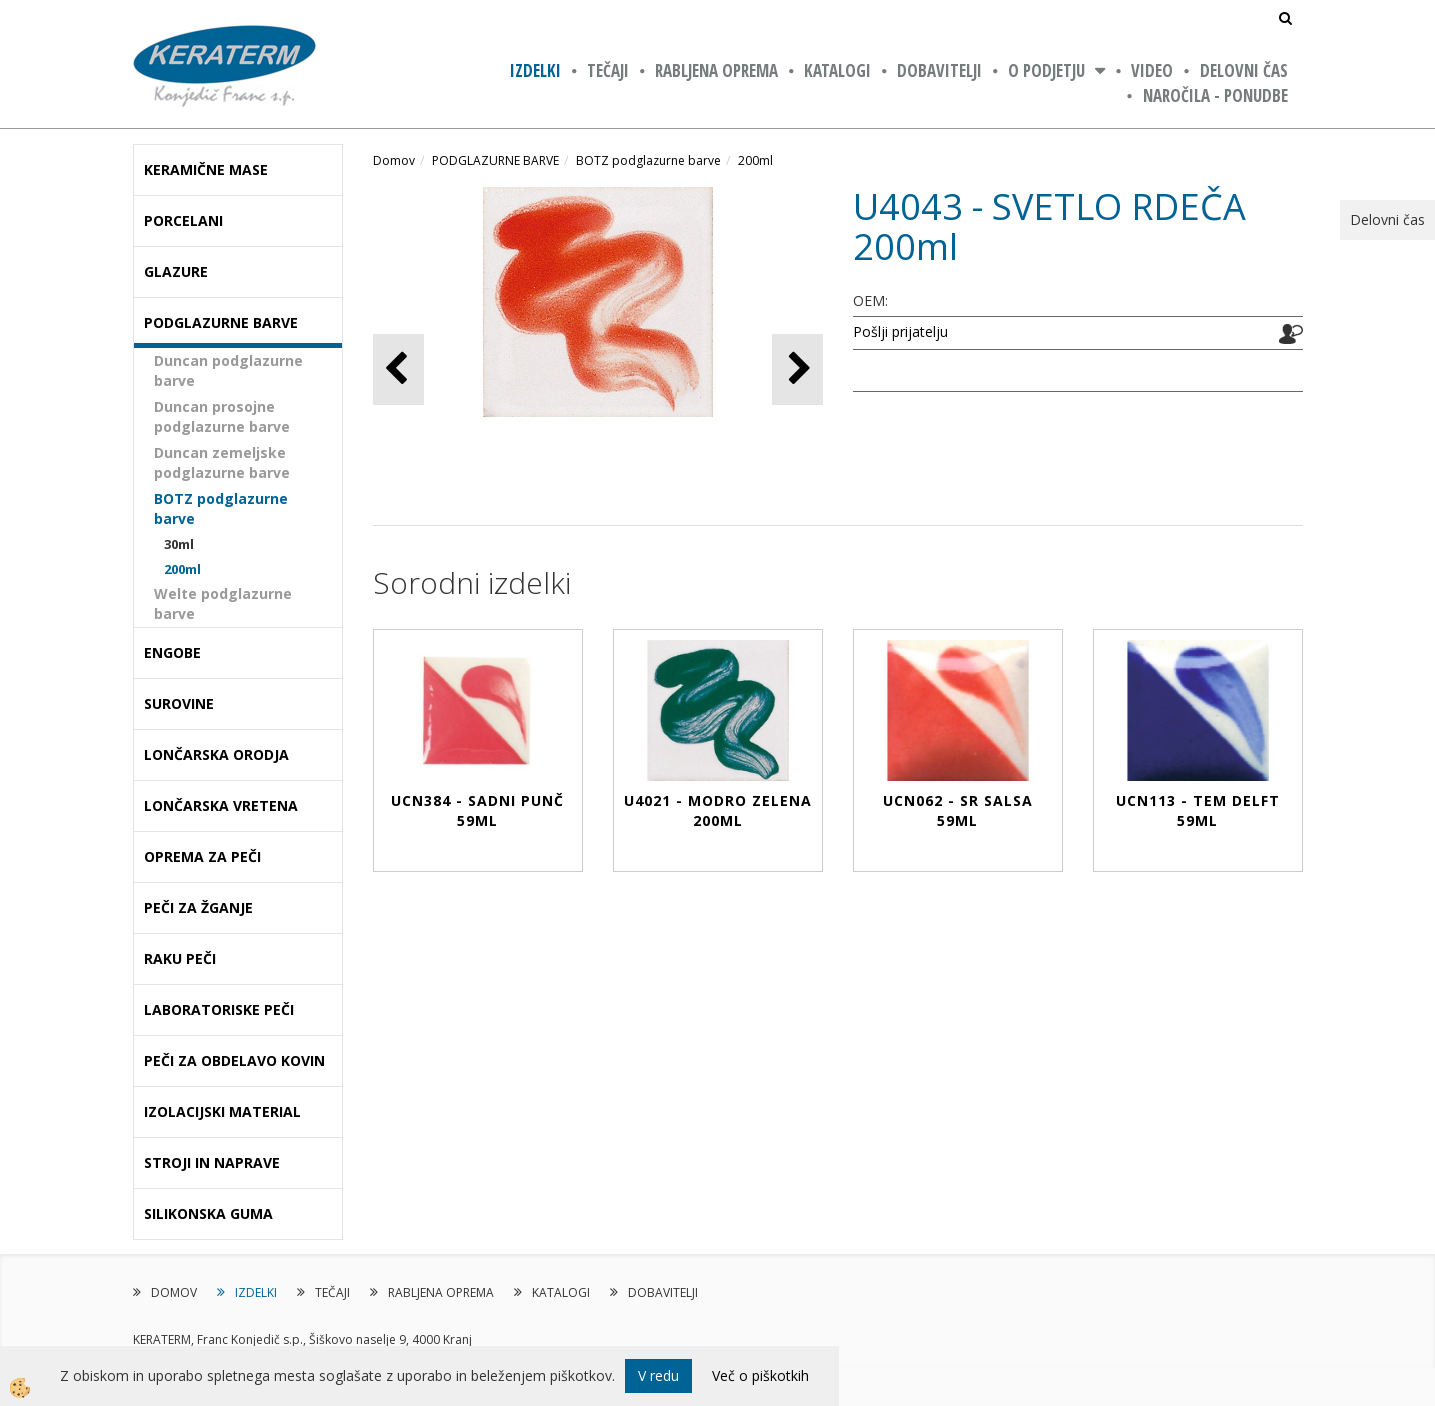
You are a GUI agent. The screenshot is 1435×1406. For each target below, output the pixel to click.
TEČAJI (608, 70)
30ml (179, 544)
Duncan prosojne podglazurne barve (222, 416)
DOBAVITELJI (939, 70)
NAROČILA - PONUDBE (1215, 95)
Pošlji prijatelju (900, 331)
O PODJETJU (1046, 70)
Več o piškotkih (760, 1375)
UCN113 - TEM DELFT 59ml (1198, 810)
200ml (182, 569)
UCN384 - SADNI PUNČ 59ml (477, 810)
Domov (394, 160)
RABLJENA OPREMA (716, 70)
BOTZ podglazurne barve (221, 508)
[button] (797, 369)
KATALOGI (837, 70)
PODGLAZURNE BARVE (495, 160)
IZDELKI (535, 70)
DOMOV (174, 1292)
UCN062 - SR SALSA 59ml (958, 810)
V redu (658, 1375)
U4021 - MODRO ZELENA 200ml (718, 810)
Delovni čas (1244, 70)
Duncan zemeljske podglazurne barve (222, 462)
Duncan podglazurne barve (228, 370)
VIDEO (1152, 70)
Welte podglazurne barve (223, 603)
